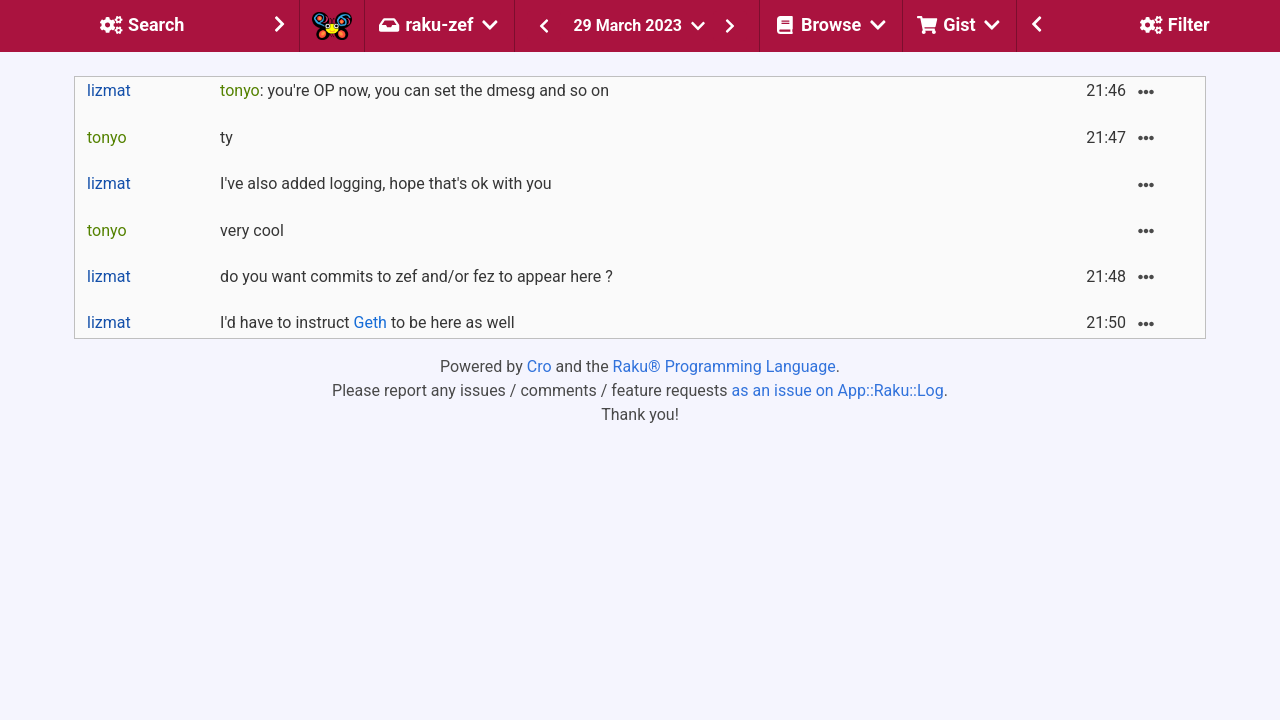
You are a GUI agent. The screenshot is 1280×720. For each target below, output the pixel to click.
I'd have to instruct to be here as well (367, 322)
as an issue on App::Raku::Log (838, 390)
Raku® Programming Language (724, 366)
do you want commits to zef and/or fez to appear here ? (416, 276)
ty (226, 137)
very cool (252, 230)
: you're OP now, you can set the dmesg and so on (414, 90)
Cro (539, 366)
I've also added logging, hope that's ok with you (386, 183)
